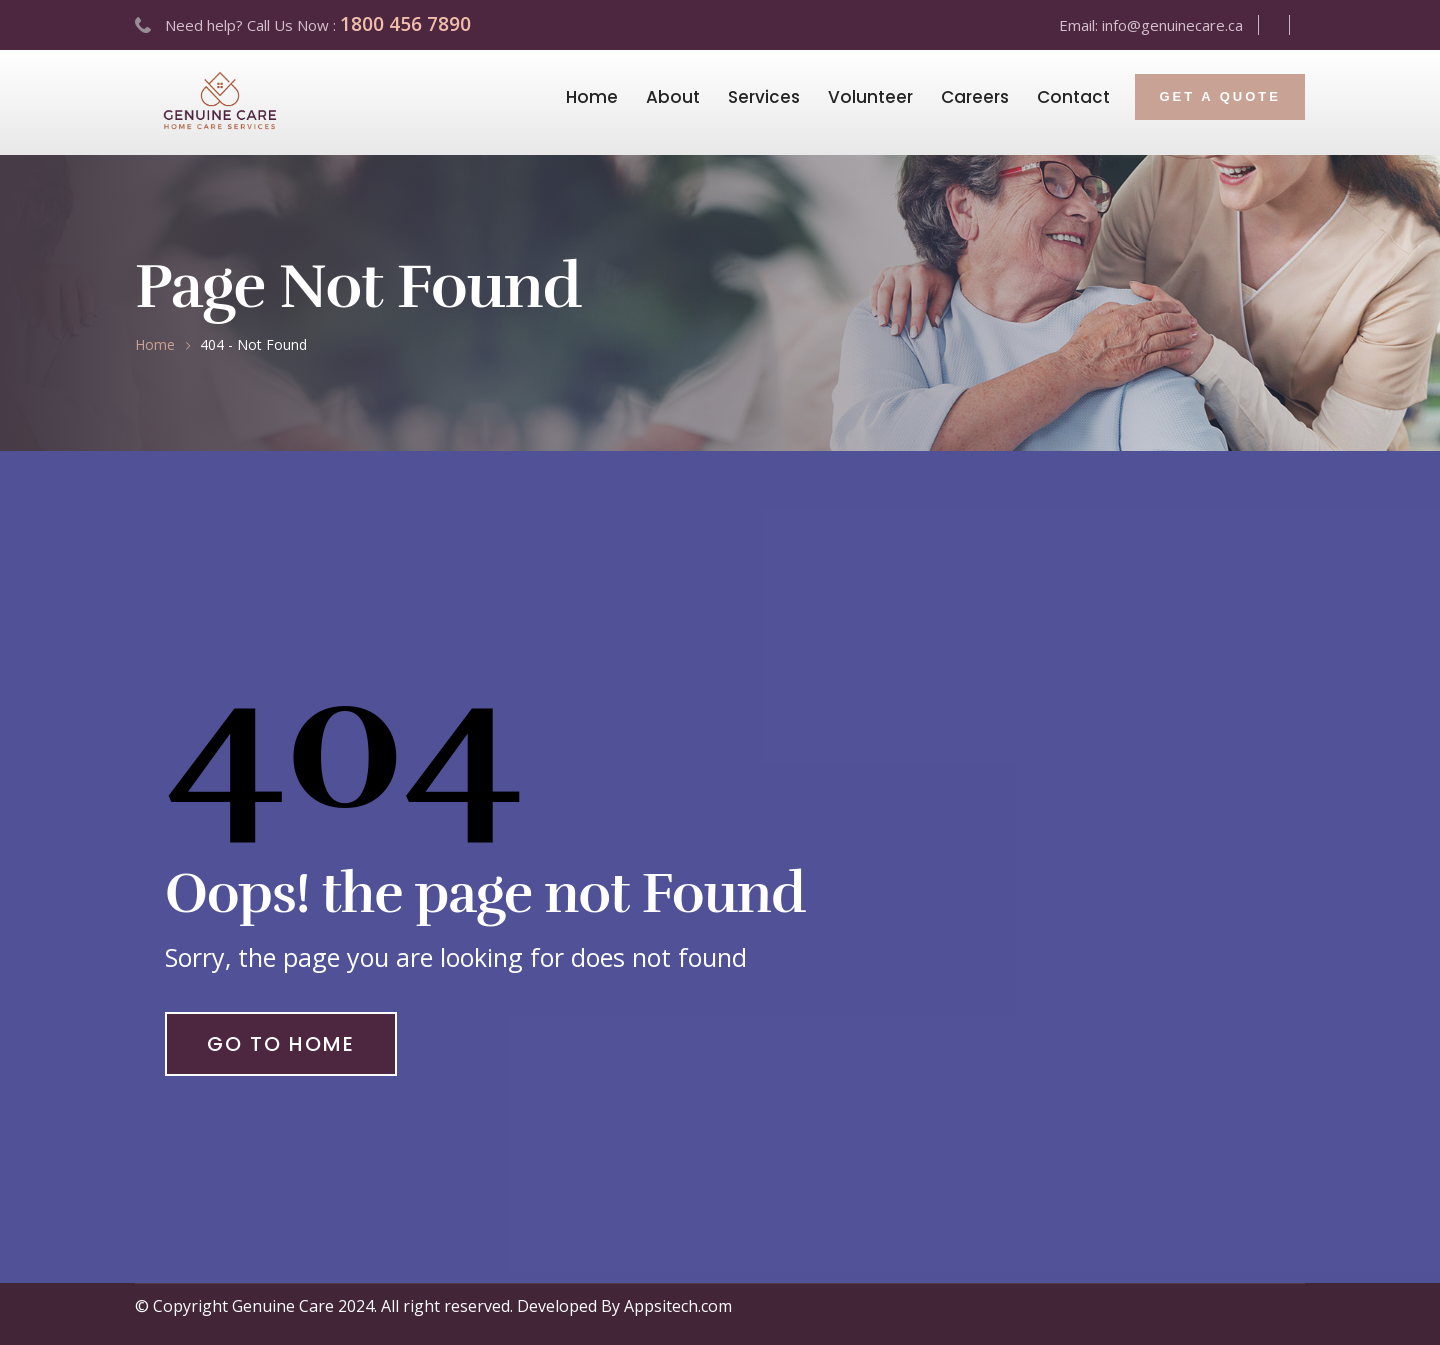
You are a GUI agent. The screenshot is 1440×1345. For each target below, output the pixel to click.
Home (592, 97)
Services (764, 97)
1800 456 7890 (405, 24)
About (673, 97)
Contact (1073, 97)
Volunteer (870, 97)
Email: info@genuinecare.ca (1151, 25)
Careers (975, 97)
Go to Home (281, 1044)
